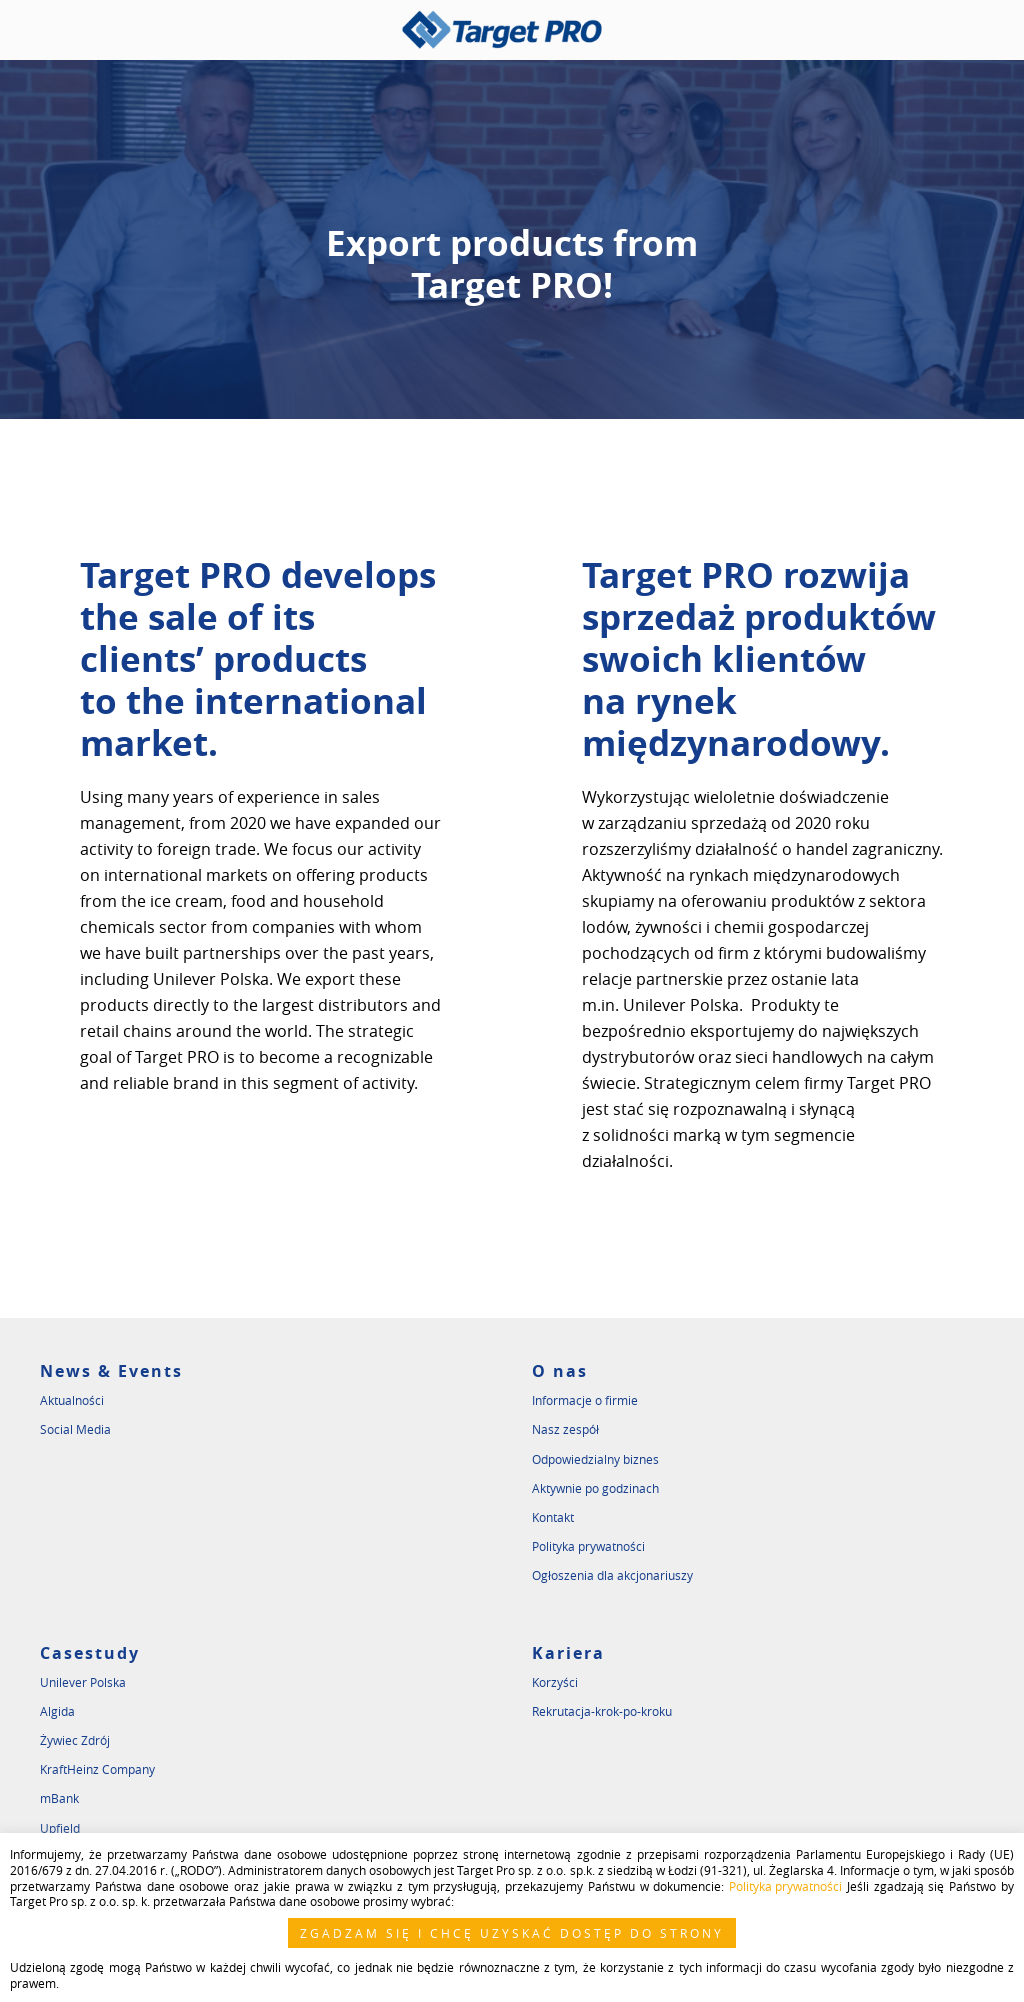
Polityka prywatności (588, 1546)
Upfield (60, 1828)
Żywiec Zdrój (75, 1740)
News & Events (111, 1371)
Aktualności (72, 1400)
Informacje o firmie (585, 1400)
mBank (59, 1798)
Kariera (568, 1653)
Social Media (75, 1429)
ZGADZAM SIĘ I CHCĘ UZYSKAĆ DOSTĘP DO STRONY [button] (512, 1933)
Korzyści (555, 1682)
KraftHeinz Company (97, 1769)
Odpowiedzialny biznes (595, 1459)
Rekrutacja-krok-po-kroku (602, 1711)
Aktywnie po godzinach (595, 1488)
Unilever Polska (83, 1682)
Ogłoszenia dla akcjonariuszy (612, 1575)
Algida (57, 1711)
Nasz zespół (565, 1429)
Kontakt (553, 1517)
